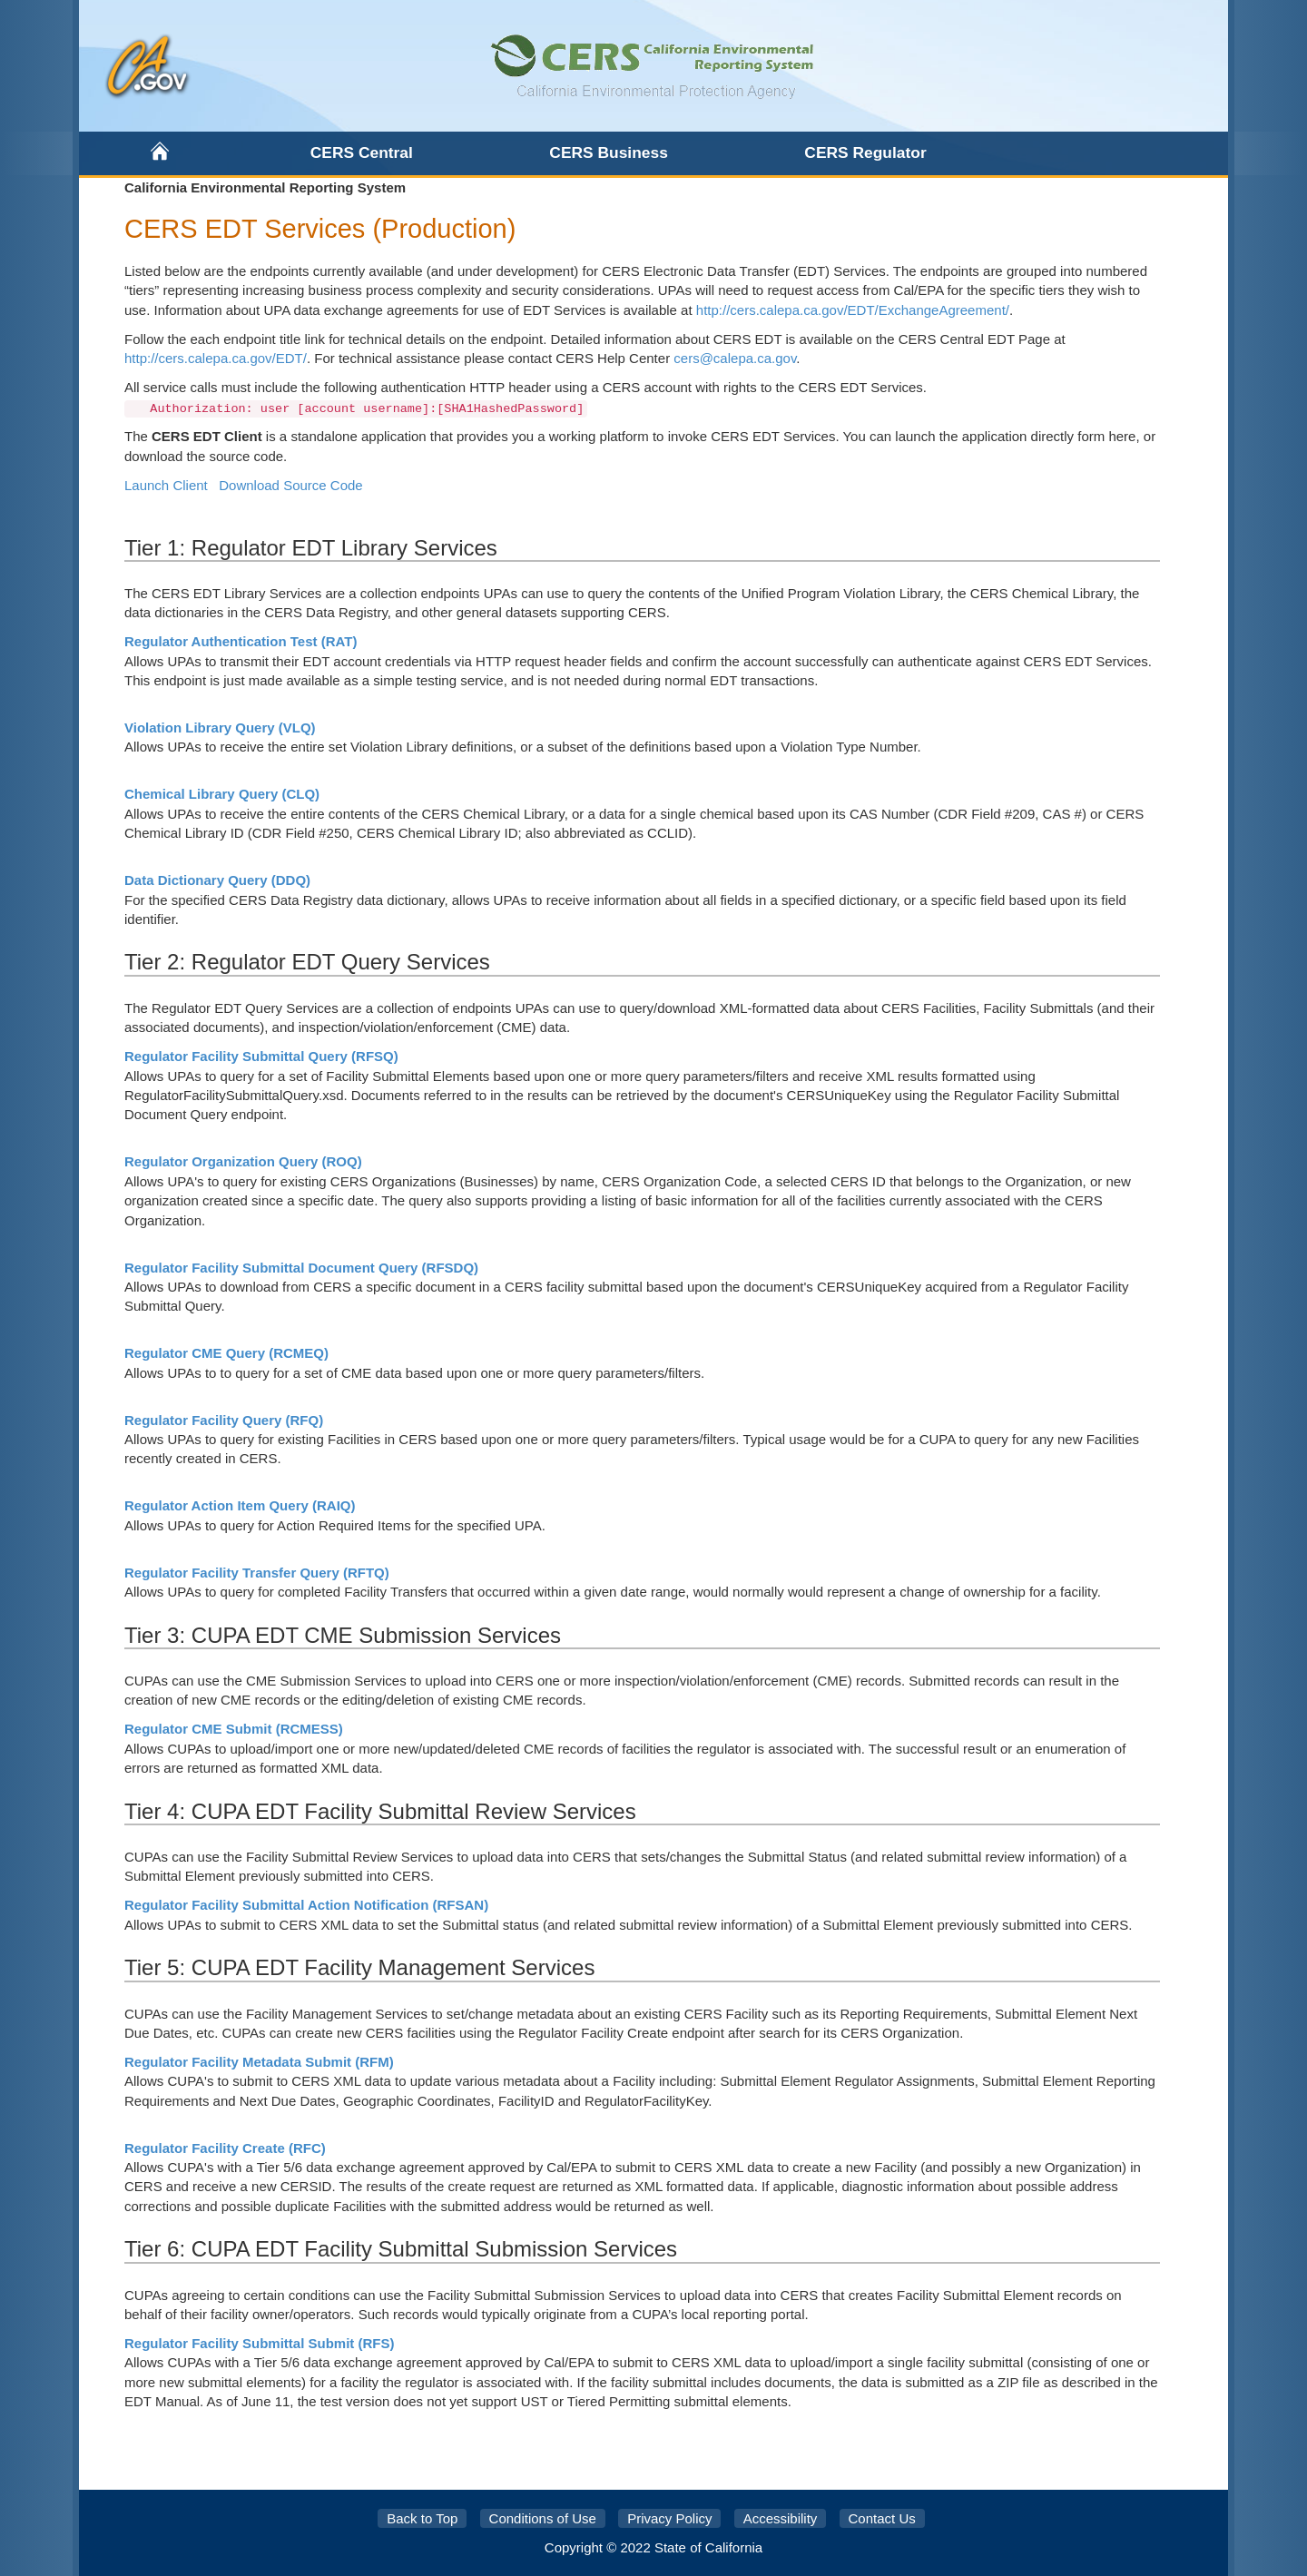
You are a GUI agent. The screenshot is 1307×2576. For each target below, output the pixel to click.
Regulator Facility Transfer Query (256, 1572)
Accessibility (780, 2518)
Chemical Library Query (221, 793)
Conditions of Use (542, 2518)
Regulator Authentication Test (240, 641)
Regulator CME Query (226, 1353)
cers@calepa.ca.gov (734, 358)
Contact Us (882, 2518)
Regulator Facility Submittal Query (261, 1056)
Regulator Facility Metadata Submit (259, 2062)
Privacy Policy (669, 2518)
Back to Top (422, 2518)
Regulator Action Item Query (239, 1505)
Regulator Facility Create (225, 2148)
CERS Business (608, 152)
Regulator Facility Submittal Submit (259, 2343)
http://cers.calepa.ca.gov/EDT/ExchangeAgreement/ (852, 310)
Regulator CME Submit (233, 1728)
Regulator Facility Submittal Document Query (301, 1267)
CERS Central (361, 152)
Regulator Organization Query (243, 1161)
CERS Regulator (865, 152)
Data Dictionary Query (217, 880)
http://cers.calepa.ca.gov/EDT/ (215, 358)
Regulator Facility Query (223, 1420)
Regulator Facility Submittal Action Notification (306, 1904)
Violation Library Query (220, 727)
